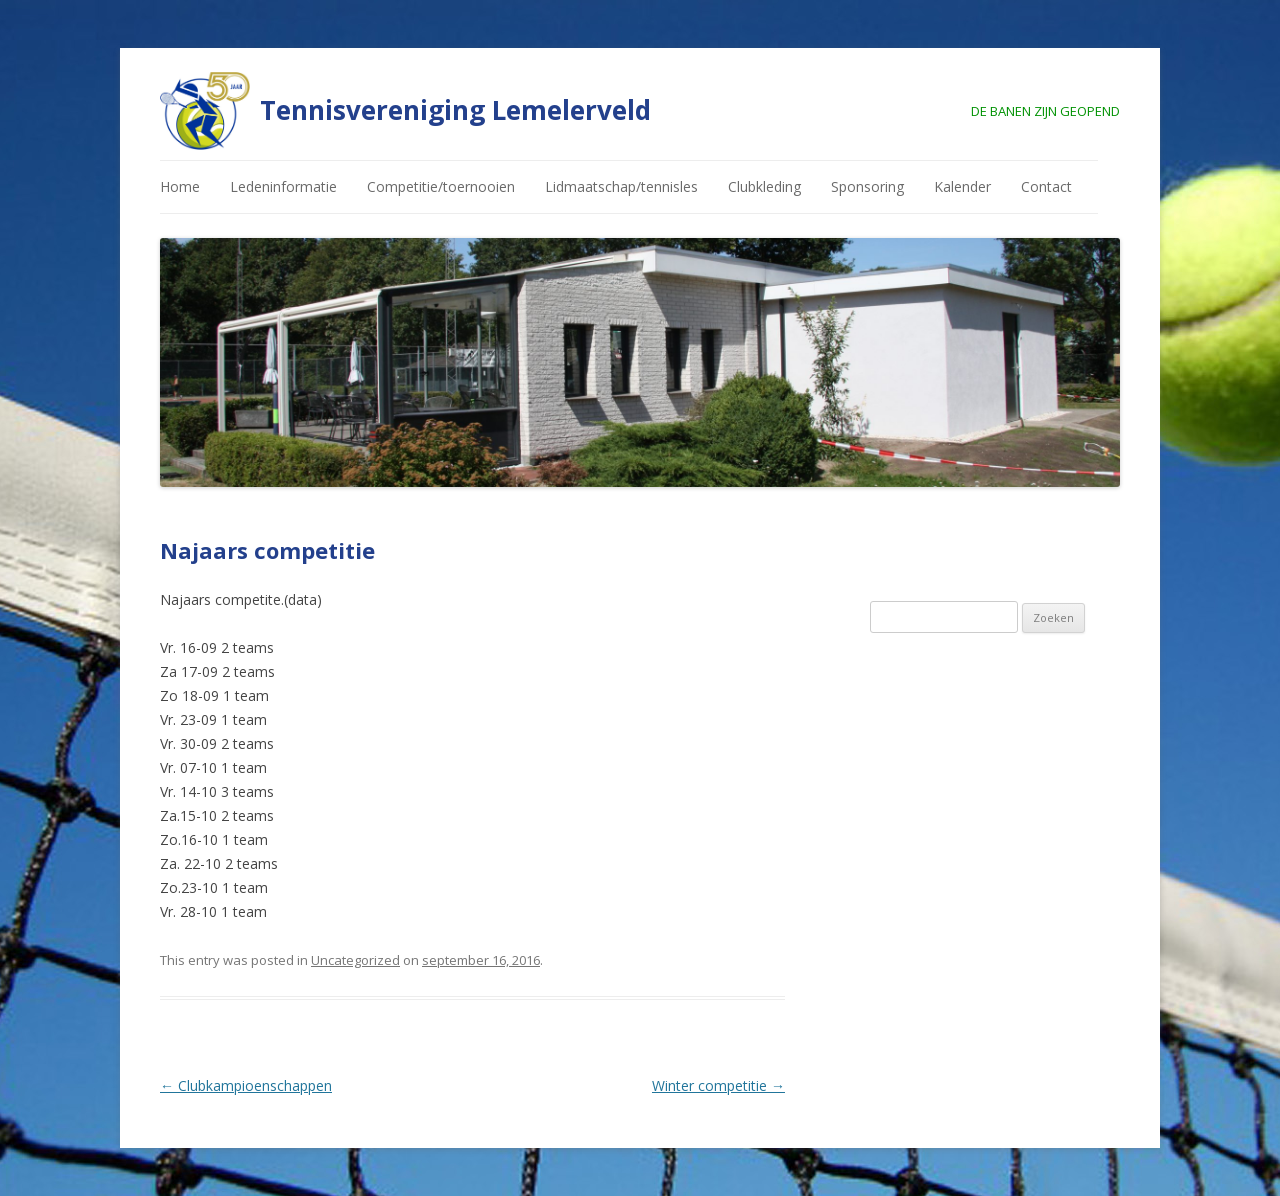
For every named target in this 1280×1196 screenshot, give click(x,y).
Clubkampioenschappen (246, 1085)
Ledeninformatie (283, 186)
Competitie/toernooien (441, 186)
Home (180, 186)
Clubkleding (764, 186)
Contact (1046, 186)
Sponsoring (867, 186)
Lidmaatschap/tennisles (621, 186)
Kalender (962, 186)
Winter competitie (718, 1085)
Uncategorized (355, 960)
